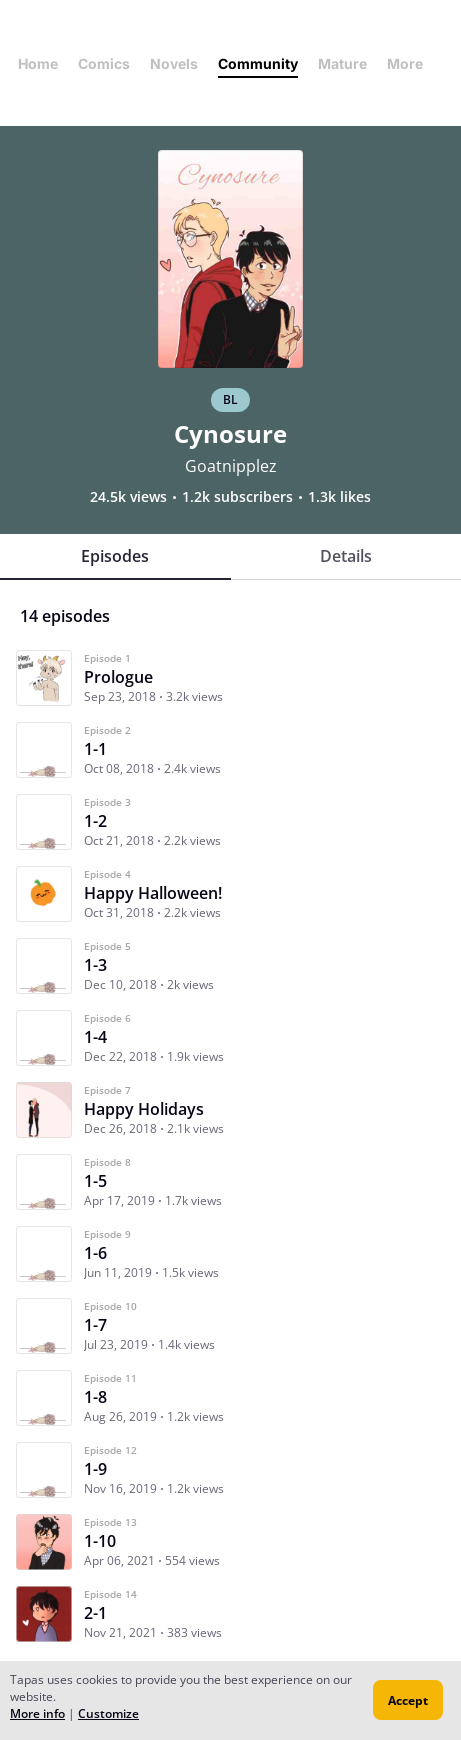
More (411, 63)
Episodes (115, 556)
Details (346, 556)
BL (230, 399)
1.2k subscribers (237, 497)
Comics (104, 63)
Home (38, 63)
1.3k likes (339, 497)
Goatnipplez (231, 466)
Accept (408, 1700)
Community (258, 63)
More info (37, 1713)
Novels (174, 63)
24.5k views (128, 497)
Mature (342, 63)
